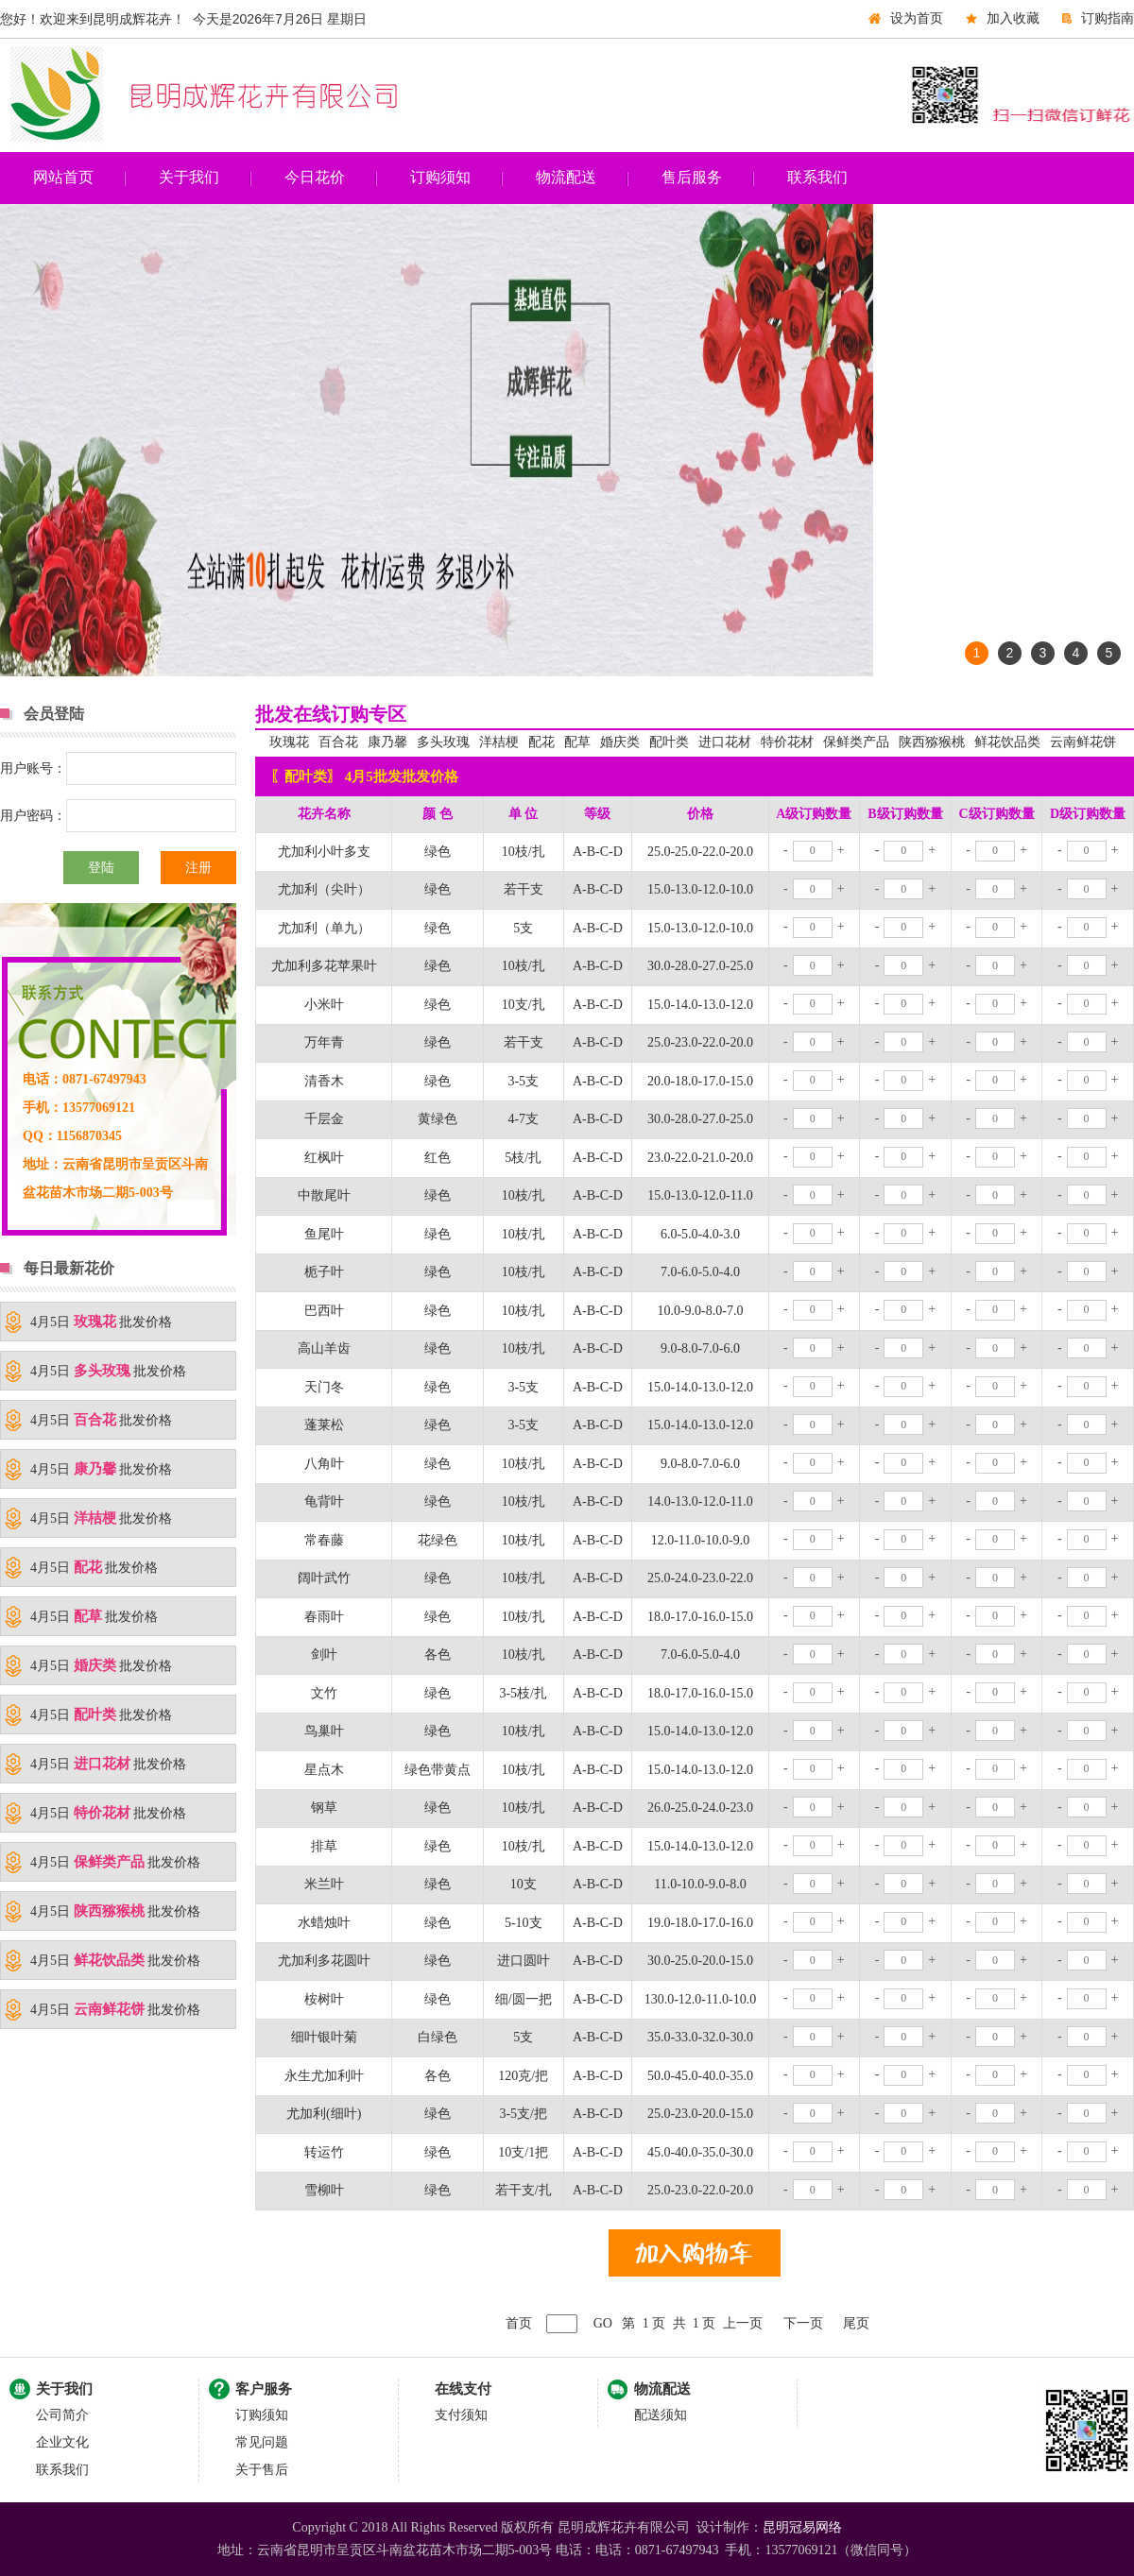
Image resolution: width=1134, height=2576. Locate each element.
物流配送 (566, 177)
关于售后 (261, 2470)
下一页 (803, 2323)
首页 (519, 2323)
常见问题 (261, 2442)
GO (602, 2323)
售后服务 (692, 177)
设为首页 (916, 18)
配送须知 (660, 2415)
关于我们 (189, 177)
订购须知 (440, 177)
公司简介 (62, 2415)
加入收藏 (1013, 18)
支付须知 (461, 2415)
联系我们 (817, 177)
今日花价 (314, 177)
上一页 (743, 2323)
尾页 (856, 2323)
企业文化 (62, 2442)
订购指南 (1107, 18)
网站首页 (63, 177)
